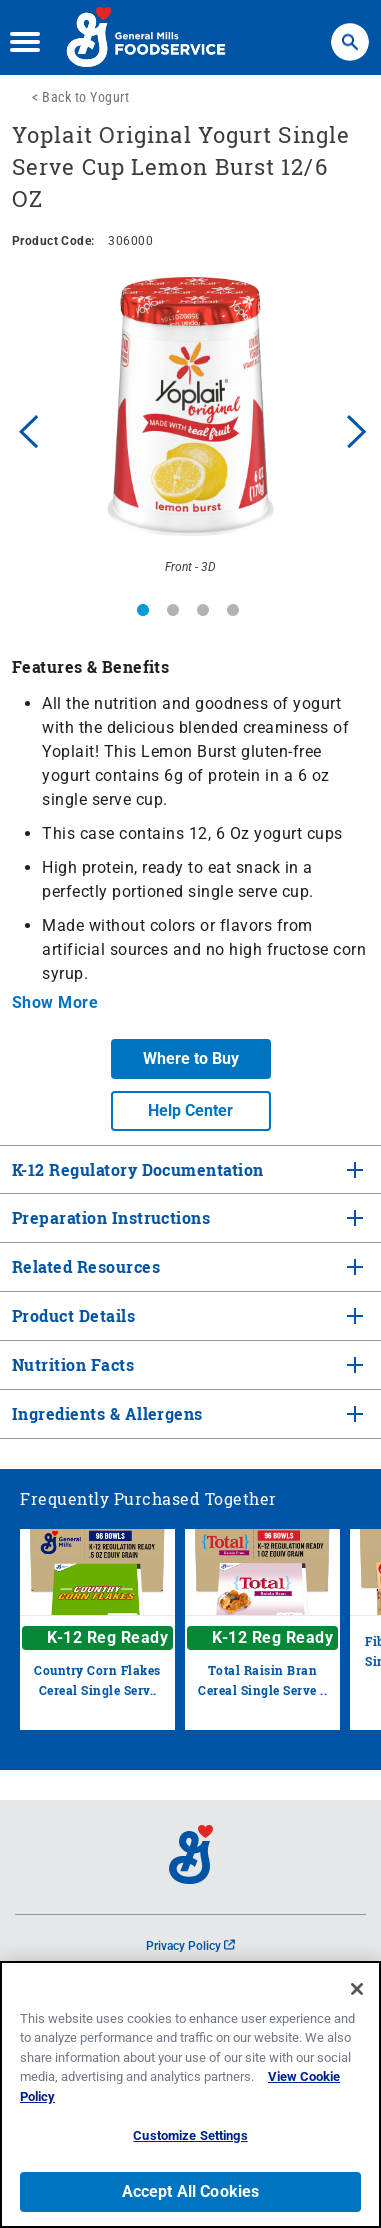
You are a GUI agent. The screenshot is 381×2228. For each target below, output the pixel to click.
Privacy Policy (190, 1946)
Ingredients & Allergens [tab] (105, 1413)
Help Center (190, 1110)
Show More (55, 1002)
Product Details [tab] (73, 1315)
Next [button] (357, 429)
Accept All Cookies (191, 2191)
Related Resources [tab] (84, 1266)
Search (350, 32)
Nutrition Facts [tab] (71, 1364)
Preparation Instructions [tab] (109, 1217)
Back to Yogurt (85, 97)
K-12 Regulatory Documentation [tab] (138, 1169)
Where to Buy (191, 1058)
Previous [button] (24, 429)
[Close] (357, 1989)
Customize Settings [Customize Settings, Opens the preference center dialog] (190, 2135)
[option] (190, 429)
